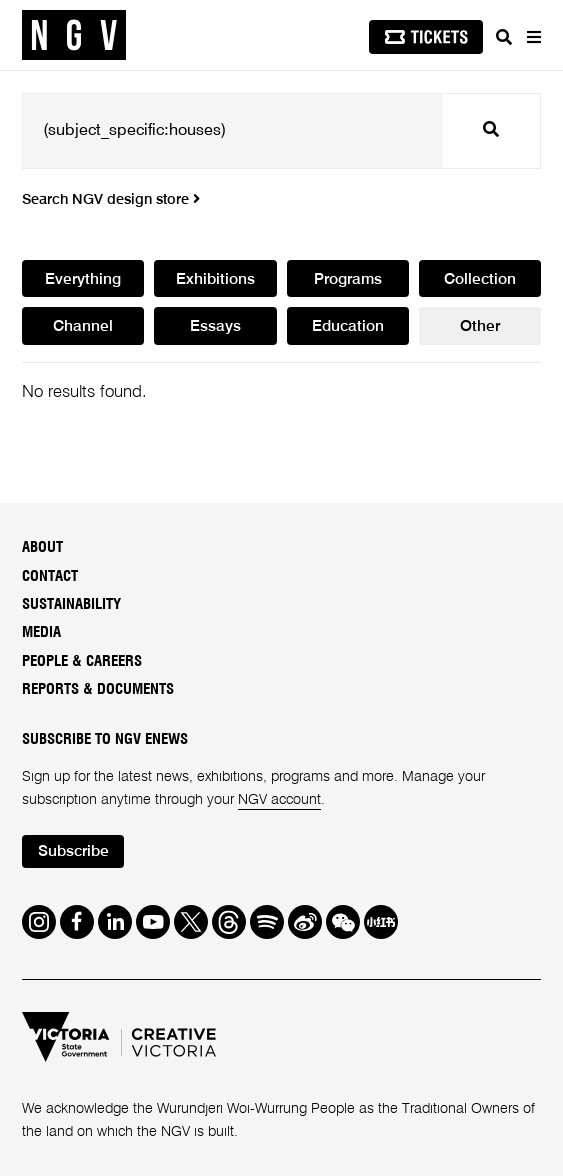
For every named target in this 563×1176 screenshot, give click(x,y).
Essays (215, 327)
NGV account (279, 800)
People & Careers (82, 661)
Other (480, 327)
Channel (83, 327)
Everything (83, 280)
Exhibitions (215, 280)
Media (41, 632)
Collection (480, 280)
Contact (50, 576)
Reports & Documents (98, 689)
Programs (348, 280)
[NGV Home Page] (74, 35)
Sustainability (71, 604)
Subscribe (73, 852)
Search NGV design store (111, 200)
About (42, 547)
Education (348, 327)
